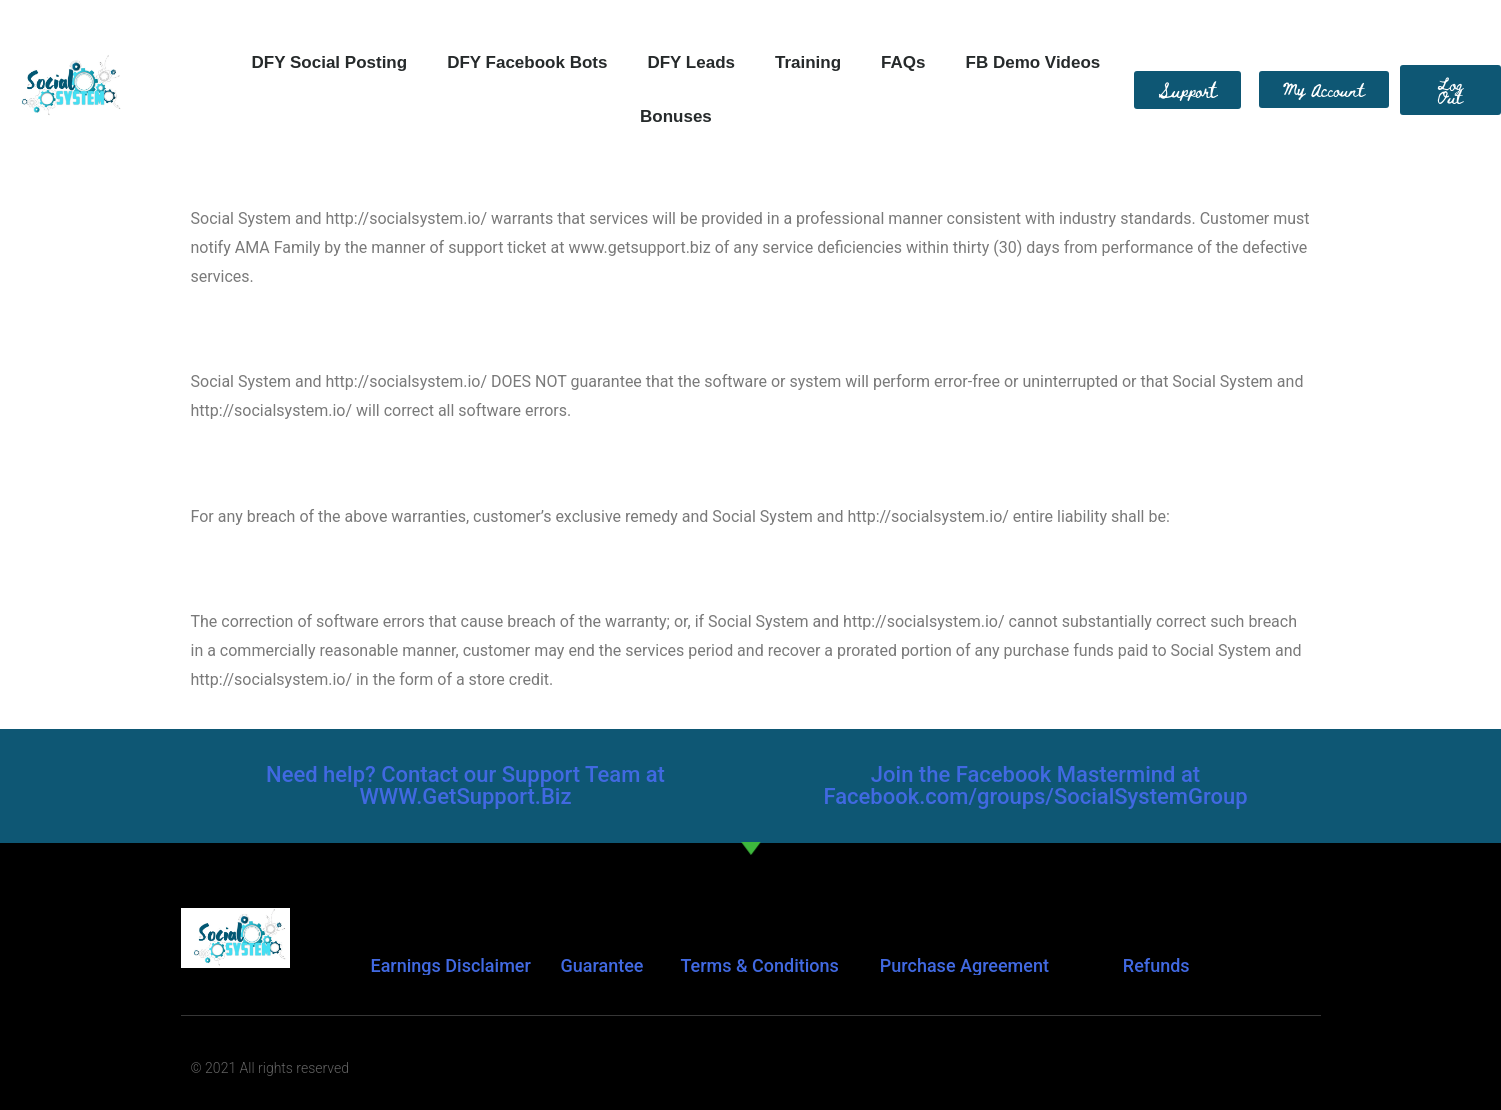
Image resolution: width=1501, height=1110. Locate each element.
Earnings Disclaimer (450, 965)
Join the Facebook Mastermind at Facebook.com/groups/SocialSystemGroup (1035, 785)
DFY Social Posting (330, 62)
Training (808, 62)
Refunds (1156, 965)
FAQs (903, 62)
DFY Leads (691, 62)
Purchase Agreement (964, 965)
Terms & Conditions (759, 965)
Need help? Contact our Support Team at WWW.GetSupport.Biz (465, 785)
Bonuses (676, 116)
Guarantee (601, 965)
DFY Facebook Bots (527, 62)
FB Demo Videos (1033, 62)
